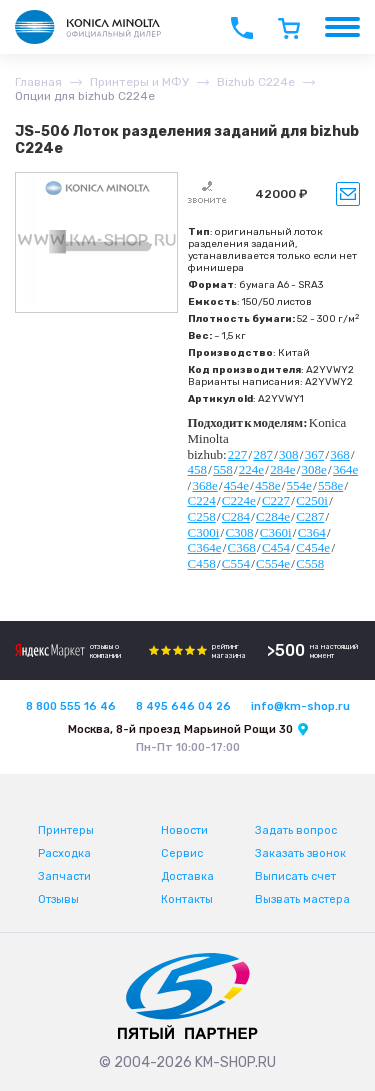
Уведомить (348, 194)
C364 (312, 532)
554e (299, 485)
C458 (202, 563)
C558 (310, 563)
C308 (239, 532)
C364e (205, 547)
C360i (276, 532)
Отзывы (58, 899)
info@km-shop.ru (300, 706)
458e (267, 485)
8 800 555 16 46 (71, 706)
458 (198, 469)
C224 (202, 500)
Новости (184, 830)
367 (315, 454)
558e (330, 485)
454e (236, 485)
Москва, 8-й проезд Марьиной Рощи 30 (180, 729)
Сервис (182, 853)
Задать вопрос (296, 830)
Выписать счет (295, 876)
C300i (204, 532)
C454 (276, 547)
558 (223, 469)
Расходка (64, 853)
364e (345, 469)
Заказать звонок (300, 853)
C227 (276, 500)
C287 (310, 516)
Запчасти (64, 876)
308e (314, 469)
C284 (236, 516)
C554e (273, 563)
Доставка (187, 876)
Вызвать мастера (302, 899)
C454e (313, 547)
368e (204, 485)
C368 (242, 547)
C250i (312, 500)
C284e (273, 516)
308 (289, 454)
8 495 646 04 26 (183, 706)
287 (263, 454)
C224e (239, 500)
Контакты (187, 899)
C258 (202, 516)
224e (251, 469)
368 (340, 454)
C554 (236, 563)
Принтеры (66, 830)
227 (238, 454)
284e (282, 469)
